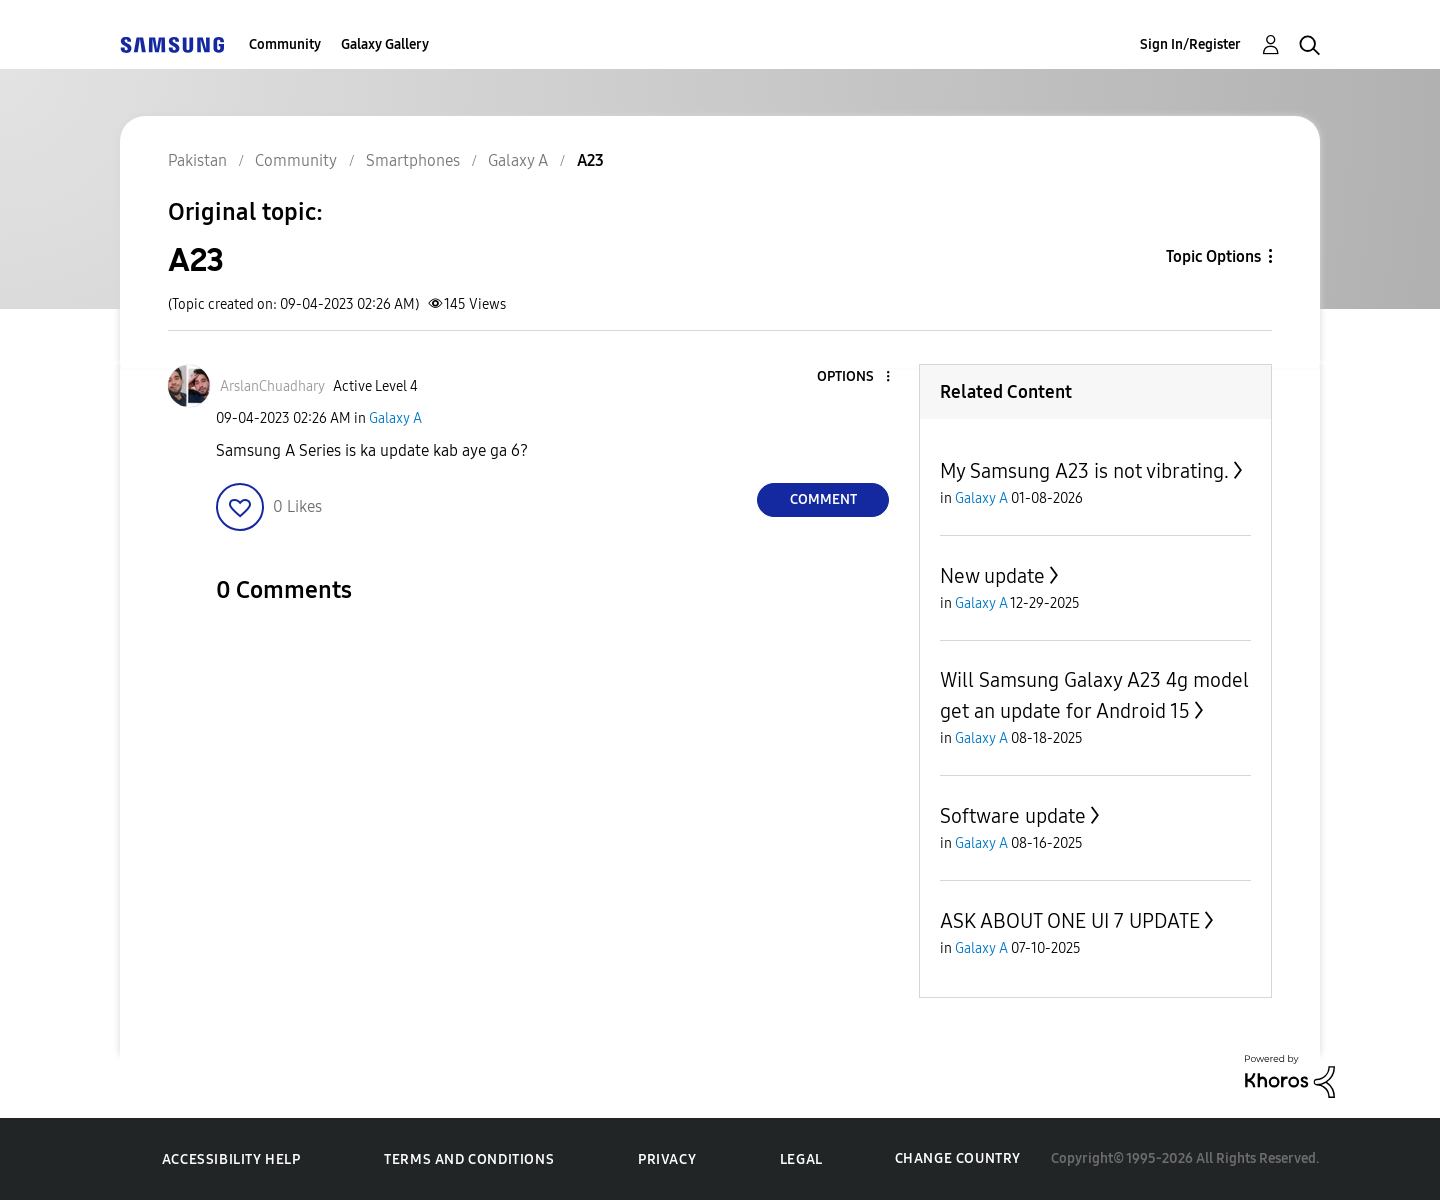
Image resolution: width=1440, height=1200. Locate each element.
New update (992, 576)
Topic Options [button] (1213, 256)
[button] (855, 377)
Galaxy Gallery (385, 44)
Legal (801, 1159)
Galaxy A (395, 418)
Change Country (958, 1158)
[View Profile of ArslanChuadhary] (272, 386)
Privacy (667, 1159)
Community (285, 44)
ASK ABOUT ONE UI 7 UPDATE (1070, 921)
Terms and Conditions (469, 1159)
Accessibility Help (231, 1159)
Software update (1013, 816)
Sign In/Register (1190, 44)
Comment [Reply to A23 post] (823, 499)
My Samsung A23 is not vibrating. (1084, 471)
